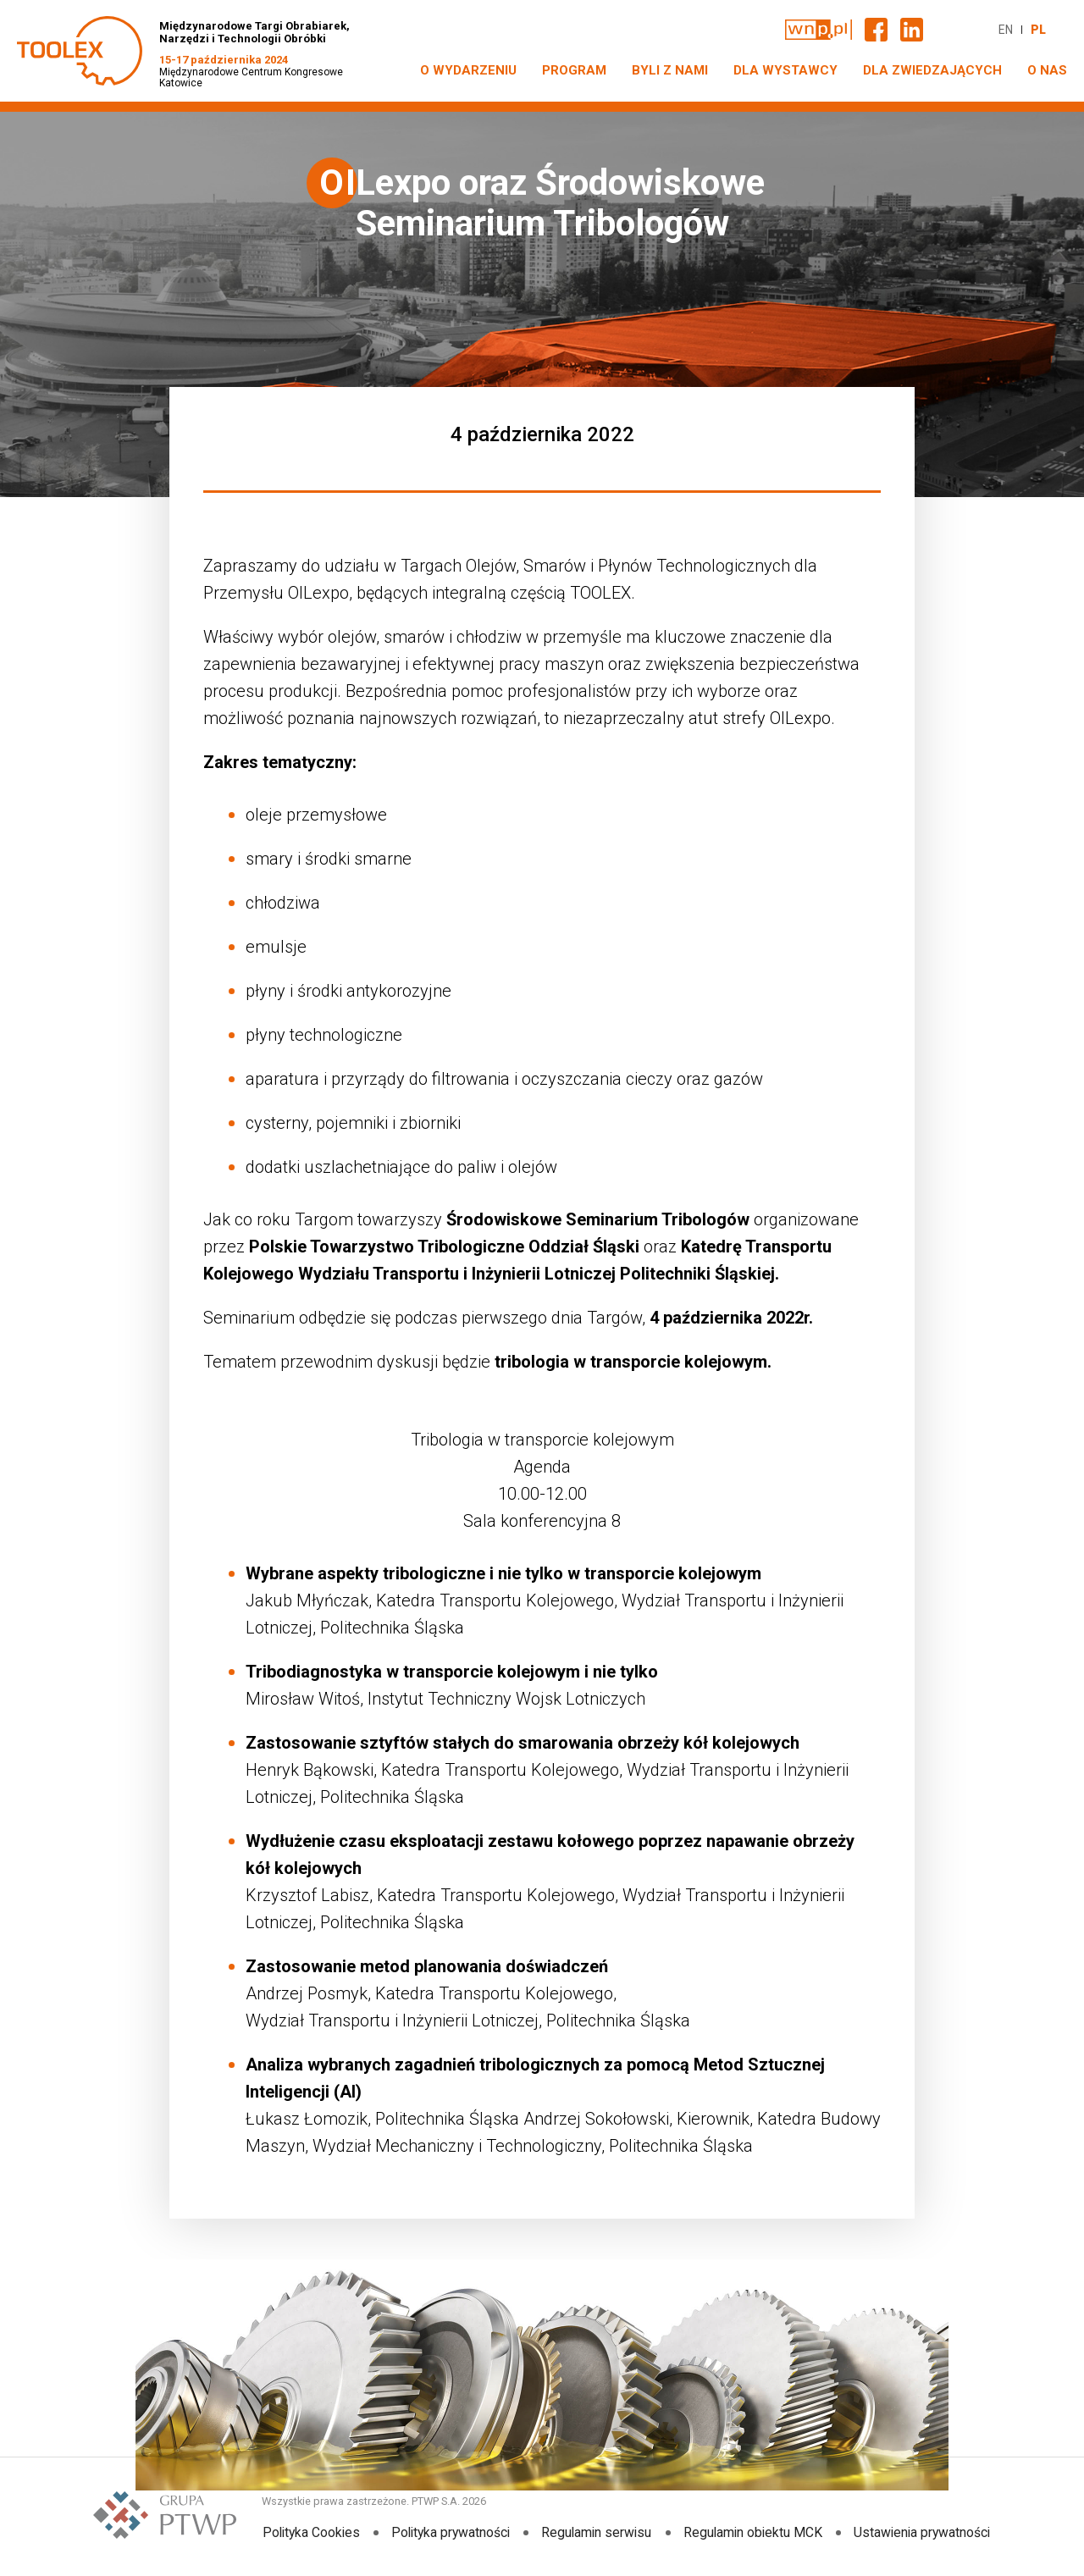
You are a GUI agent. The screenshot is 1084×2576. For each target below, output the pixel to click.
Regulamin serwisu (597, 2532)
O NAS (1047, 70)
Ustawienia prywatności (924, 2532)
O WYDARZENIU (468, 70)
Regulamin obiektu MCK (754, 2532)
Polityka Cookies (308, 2532)
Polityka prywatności (450, 2532)
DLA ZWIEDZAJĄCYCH (932, 70)
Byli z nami (670, 70)
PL (1038, 29)
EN (1005, 29)
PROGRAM (574, 70)
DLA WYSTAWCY (785, 70)
